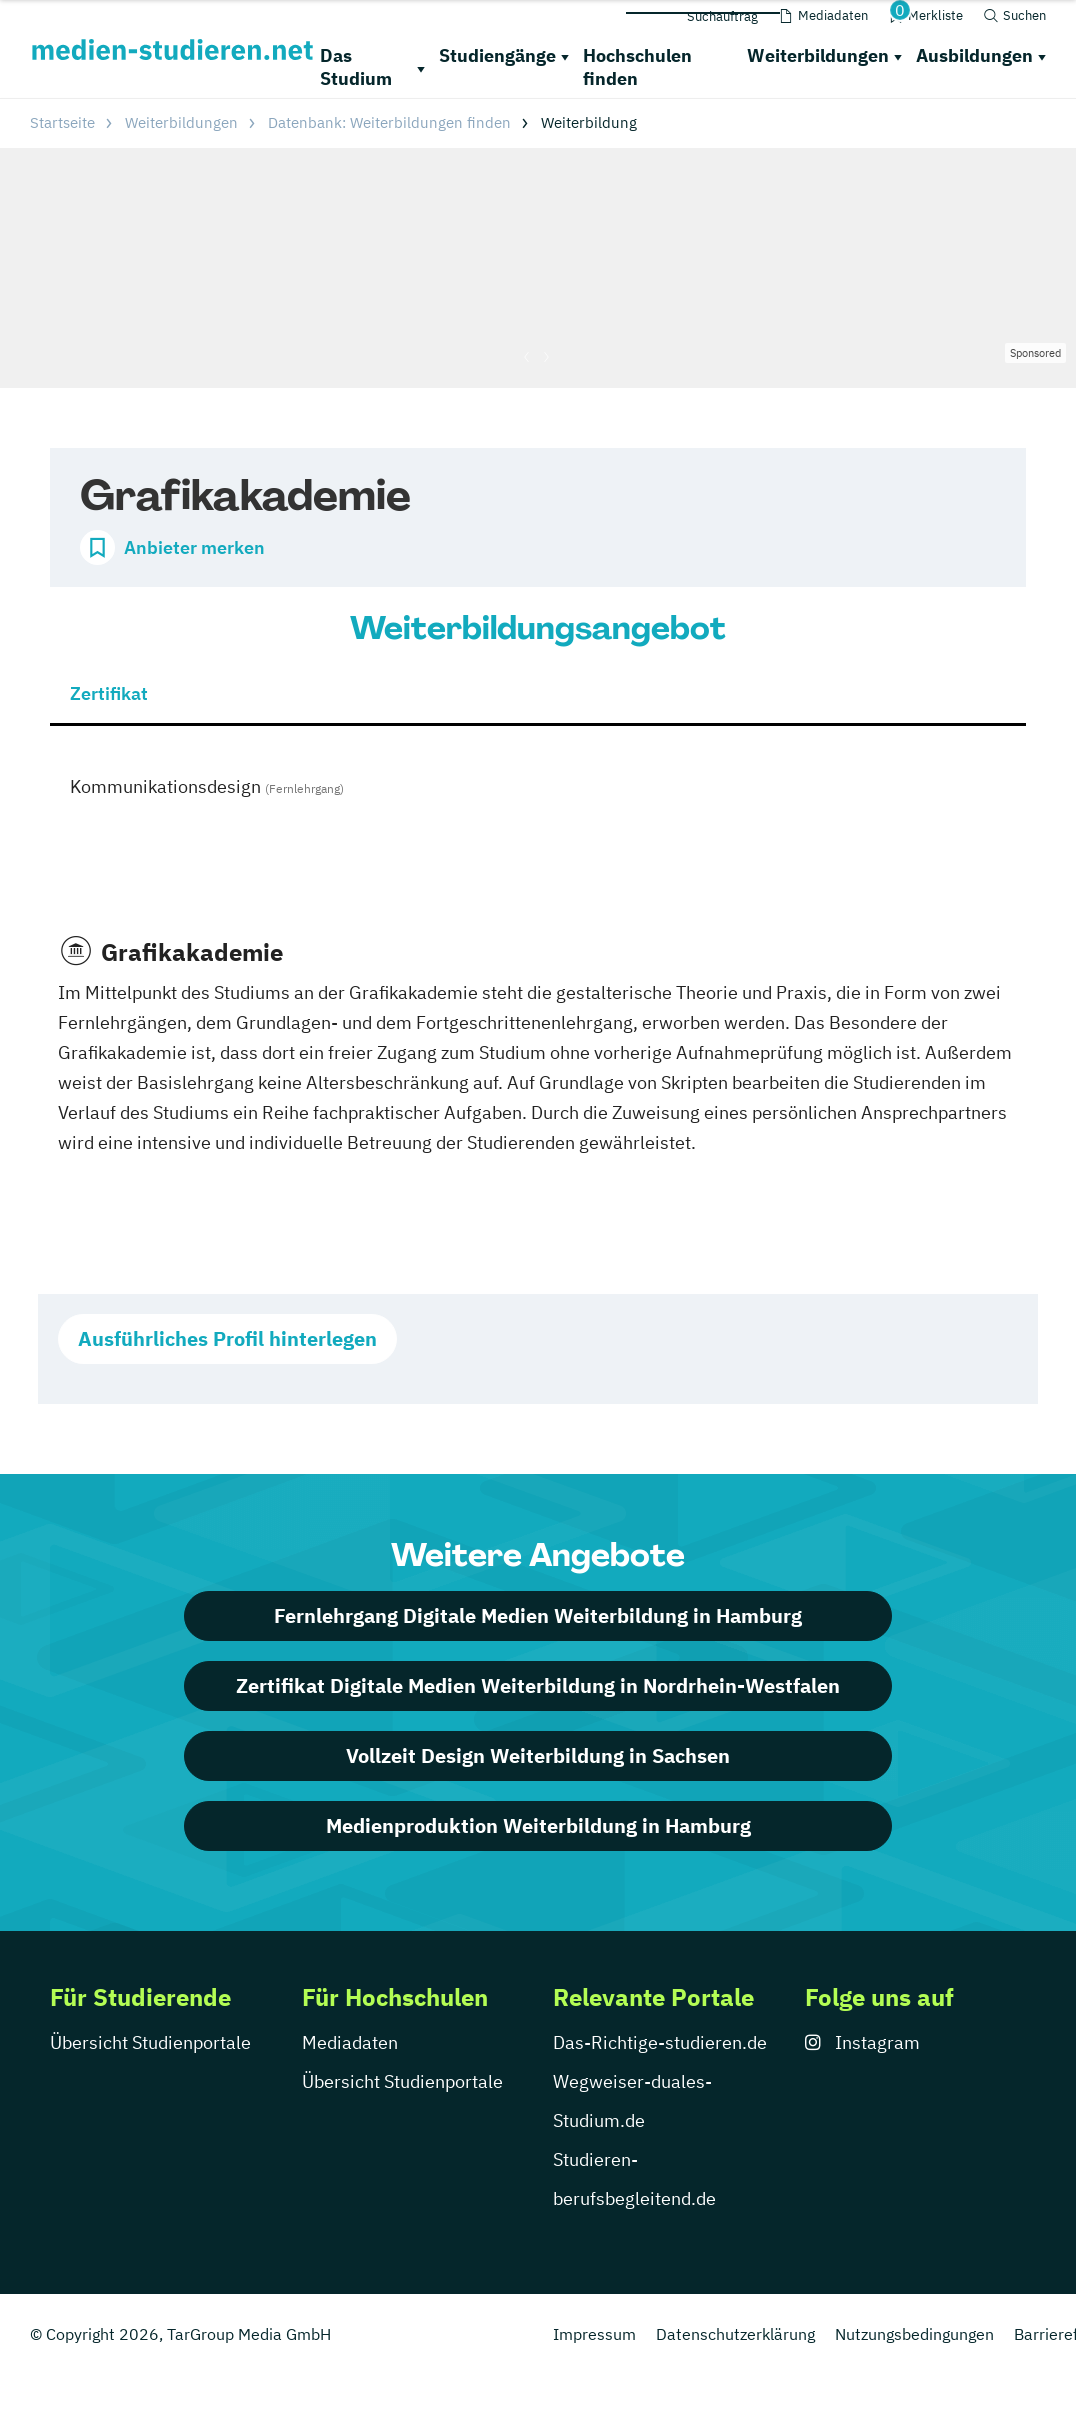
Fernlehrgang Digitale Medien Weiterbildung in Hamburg (538, 1615)
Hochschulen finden (637, 67)
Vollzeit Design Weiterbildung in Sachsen (538, 1755)
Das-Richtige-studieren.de (660, 2042)
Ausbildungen (974, 55)
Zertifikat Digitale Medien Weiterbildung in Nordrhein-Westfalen (538, 1685)
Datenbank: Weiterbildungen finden (389, 122)
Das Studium (356, 67)
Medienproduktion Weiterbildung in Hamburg (538, 1825)
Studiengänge (497, 55)
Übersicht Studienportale (150, 2042)
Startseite (62, 122)
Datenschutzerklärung (735, 2334)
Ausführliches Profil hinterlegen (227, 1338)
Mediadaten (350, 2042)
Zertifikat (109, 693)
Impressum (594, 2334)
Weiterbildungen (818, 55)
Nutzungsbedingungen (914, 2334)
